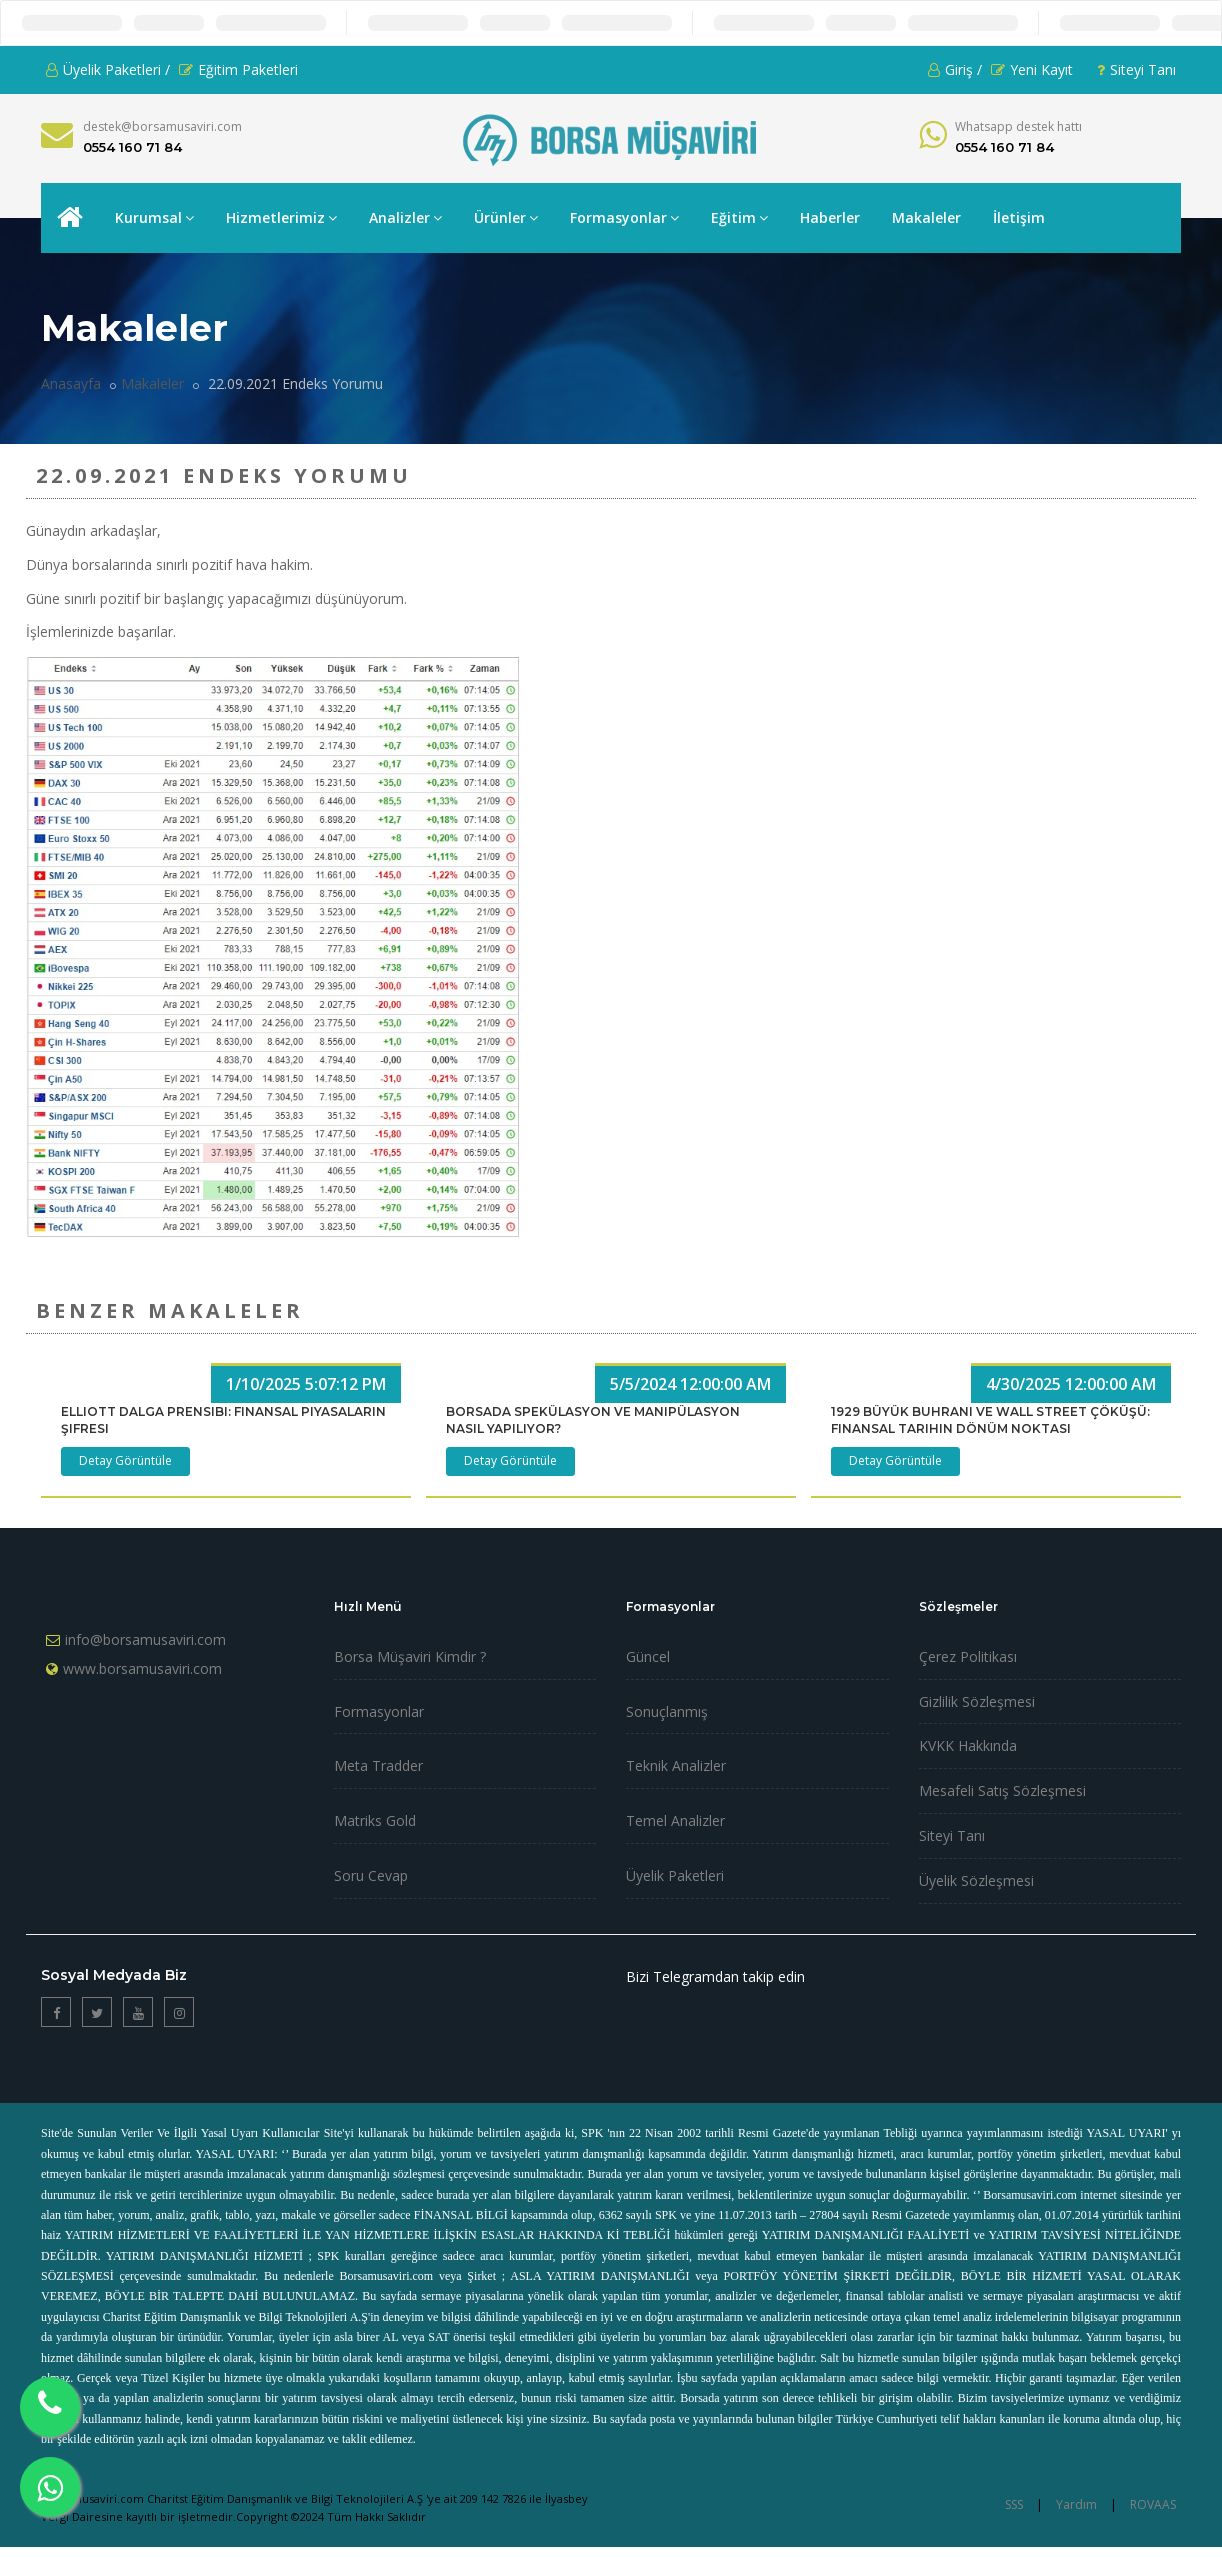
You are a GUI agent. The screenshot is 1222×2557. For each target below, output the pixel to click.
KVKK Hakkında (968, 1745)
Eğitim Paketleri (238, 69)
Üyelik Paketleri (675, 1875)
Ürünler (506, 217)
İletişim (1019, 217)
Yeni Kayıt (1032, 69)
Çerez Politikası (968, 1656)
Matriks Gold (375, 1820)
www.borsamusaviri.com (142, 1668)
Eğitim (739, 217)
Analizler (405, 217)
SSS (1014, 2504)
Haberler (830, 217)
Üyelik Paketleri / (108, 69)
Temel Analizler (675, 1820)
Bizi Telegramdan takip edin (715, 1976)
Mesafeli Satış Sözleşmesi (1002, 1790)
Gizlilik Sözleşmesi (977, 1701)
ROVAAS (1153, 2504)
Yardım (1076, 2504)
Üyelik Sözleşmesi (976, 1880)
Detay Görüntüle (125, 1460)
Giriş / (955, 69)
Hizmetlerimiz (281, 217)
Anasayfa (71, 383)
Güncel (648, 1656)
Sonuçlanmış (667, 1711)
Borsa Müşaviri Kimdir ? (410, 1656)
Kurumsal (154, 217)
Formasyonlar (624, 217)
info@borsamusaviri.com (145, 1639)
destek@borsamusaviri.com (162, 126)
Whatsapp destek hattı (1018, 126)
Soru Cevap (371, 1875)
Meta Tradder (378, 1765)
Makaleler (926, 217)
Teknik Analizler (676, 1765)
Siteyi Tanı (1136, 69)
